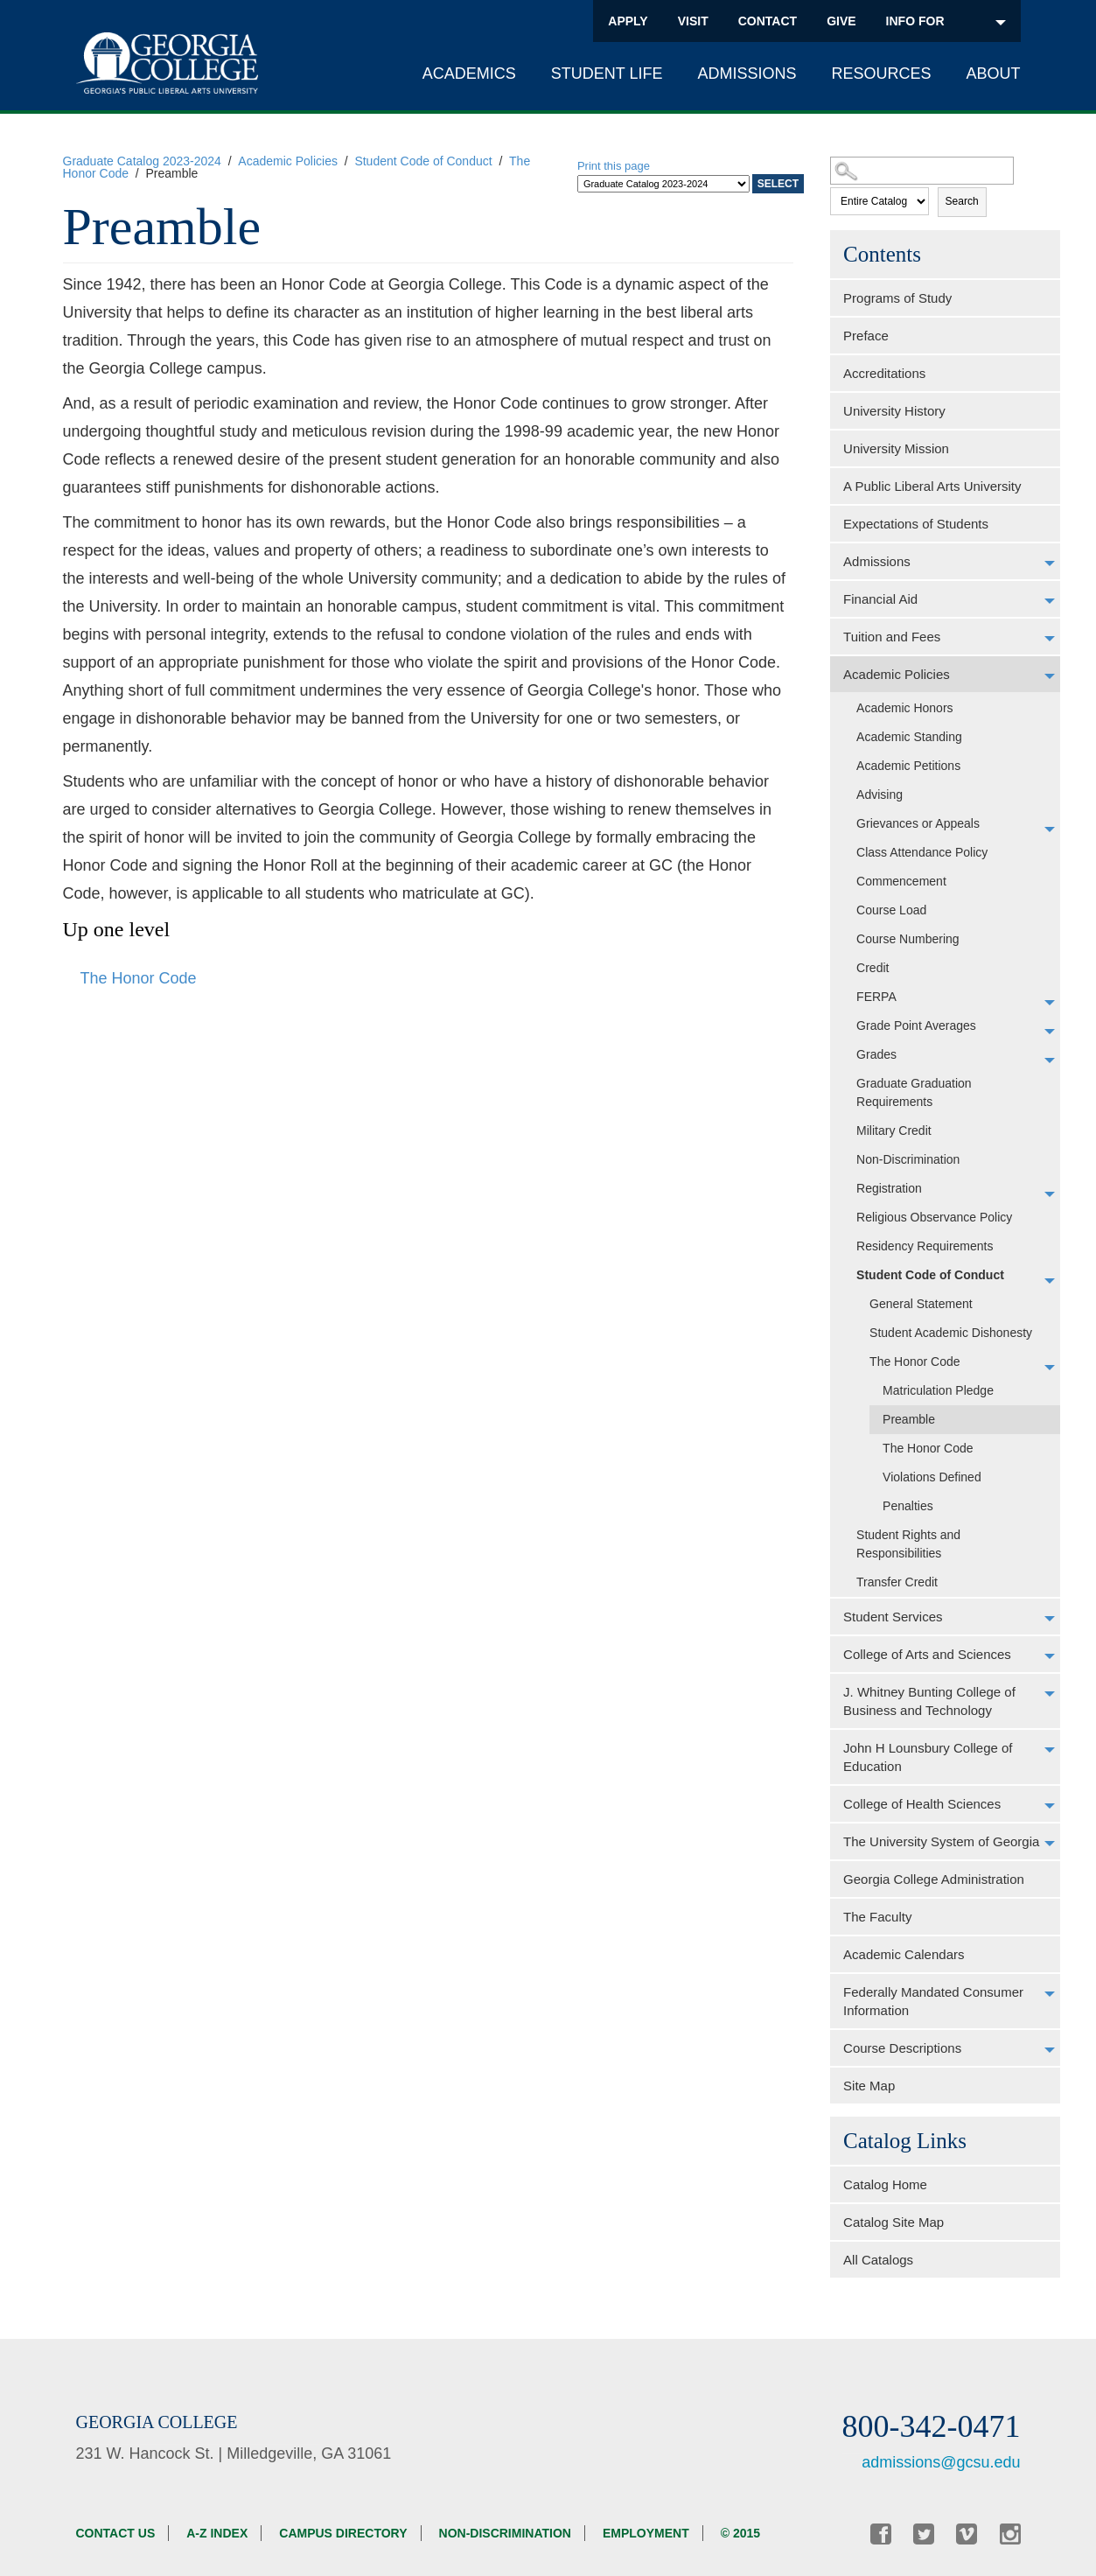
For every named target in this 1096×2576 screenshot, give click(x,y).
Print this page (613, 165)
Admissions (746, 73)
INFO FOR (946, 21)
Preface (866, 335)
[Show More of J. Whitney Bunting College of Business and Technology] (1049, 1694)
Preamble (909, 1419)
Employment (646, 2533)
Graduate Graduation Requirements (914, 1092)
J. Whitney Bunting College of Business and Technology (929, 1701)
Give (841, 21)
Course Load (891, 910)
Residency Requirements (924, 1246)
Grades (876, 1054)
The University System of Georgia (941, 1841)
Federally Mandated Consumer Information (933, 2001)
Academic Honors (904, 708)
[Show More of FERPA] (1049, 1002)
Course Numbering (908, 939)
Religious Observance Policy (934, 1217)
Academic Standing (909, 737)
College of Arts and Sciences (927, 1654)
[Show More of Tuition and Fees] (1049, 638)
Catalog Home (885, 2184)
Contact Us (116, 2533)
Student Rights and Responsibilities (908, 1544)
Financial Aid (880, 599)
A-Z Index (217, 2533)
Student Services (892, 1616)
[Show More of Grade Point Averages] (1049, 1031)
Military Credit (894, 1131)
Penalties (908, 1506)
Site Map (869, 2085)
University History (894, 410)
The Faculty (877, 1916)
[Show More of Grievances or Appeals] (1049, 829)
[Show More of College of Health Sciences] (1049, 1806)
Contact (767, 21)
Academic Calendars (903, 1954)
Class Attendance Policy (922, 852)
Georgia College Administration (933, 1879)
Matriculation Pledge (938, 1390)
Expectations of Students (915, 523)
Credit (872, 968)
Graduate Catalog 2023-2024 (142, 161)
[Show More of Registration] (1049, 1194)
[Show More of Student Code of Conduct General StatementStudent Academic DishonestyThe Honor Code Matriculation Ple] (1049, 1281)
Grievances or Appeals (918, 823)
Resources (881, 73)
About (993, 73)
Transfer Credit (897, 1582)
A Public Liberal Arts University (932, 486)
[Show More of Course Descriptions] (1049, 2050)
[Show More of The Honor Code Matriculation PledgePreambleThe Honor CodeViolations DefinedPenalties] (1049, 1367)
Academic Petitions (908, 766)
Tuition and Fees (891, 636)
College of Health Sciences (922, 1803)
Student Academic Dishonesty (950, 1333)
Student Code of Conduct (423, 161)
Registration (889, 1188)
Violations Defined (932, 1477)
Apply (627, 21)
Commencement (901, 881)
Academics (469, 73)
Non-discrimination (505, 2533)
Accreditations (884, 373)
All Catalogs (878, 2259)
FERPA (876, 997)
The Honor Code (914, 1361)
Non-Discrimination (908, 1159)
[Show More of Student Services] (1049, 1618)
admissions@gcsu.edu (941, 2462)
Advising (879, 795)
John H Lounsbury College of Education (927, 1757)
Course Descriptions (902, 2047)
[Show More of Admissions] (1049, 563)
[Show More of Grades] (1049, 1060)
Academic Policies (288, 161)
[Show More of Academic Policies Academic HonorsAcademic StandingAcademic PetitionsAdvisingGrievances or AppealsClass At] (1049, 676)
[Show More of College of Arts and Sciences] (1049, 1656)
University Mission (896, 448)
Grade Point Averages (916, 1025)
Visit (693, 21)
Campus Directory (343, 2533)
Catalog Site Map (893, 2222)
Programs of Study (897, 297)
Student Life (607, 73)
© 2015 (740, 2533)
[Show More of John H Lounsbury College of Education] (1049, 1750)
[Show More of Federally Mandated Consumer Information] (1049, 1994)
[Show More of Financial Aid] (1049, 601)
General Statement (921, 1304)
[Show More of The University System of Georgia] (1049, 1843)
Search (962, 201)
